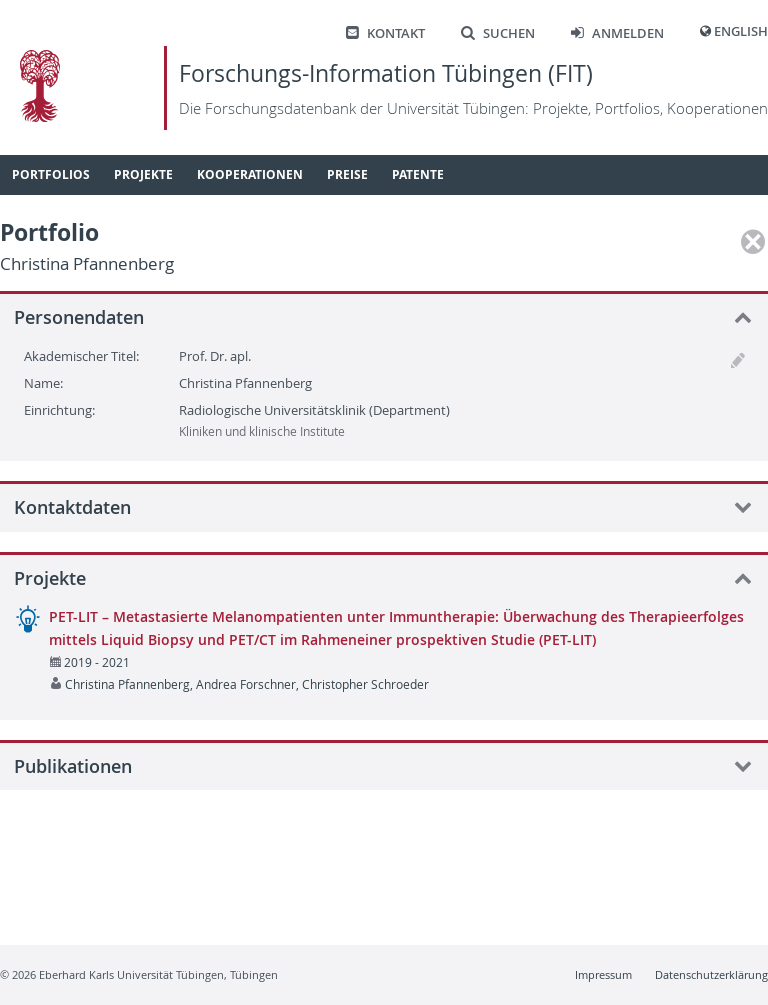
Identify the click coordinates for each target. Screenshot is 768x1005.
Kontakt (385, 33)
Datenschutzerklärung (711, 974)
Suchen (498, 33)
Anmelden (617, 33)
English (741, 31)
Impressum (603, 974)
